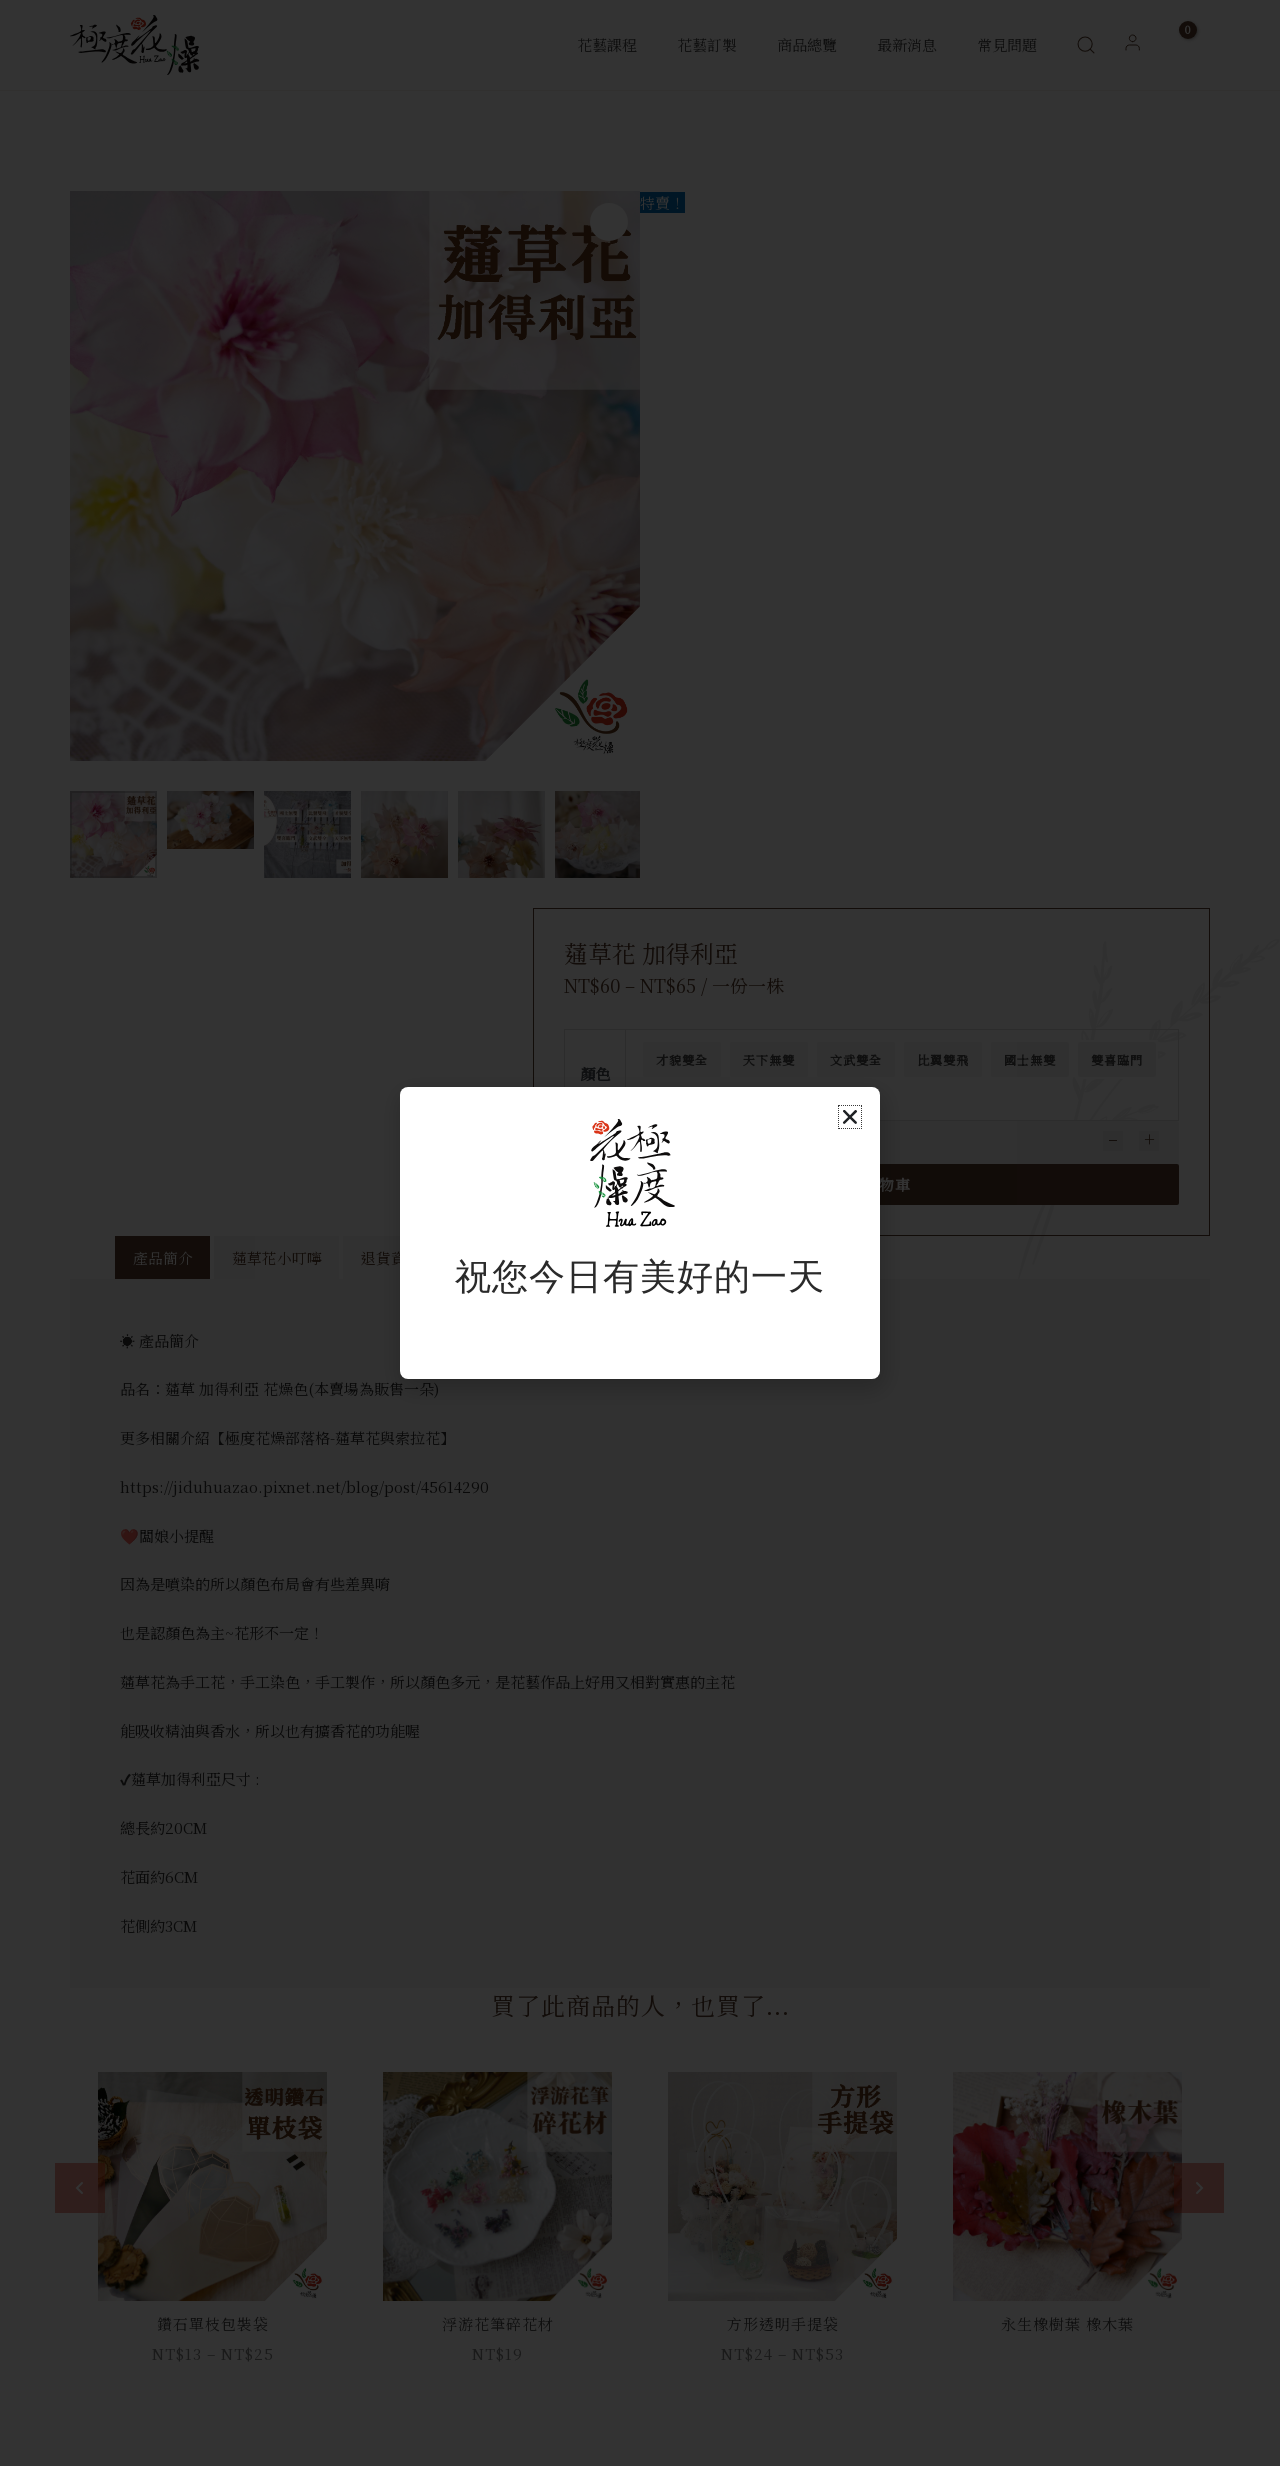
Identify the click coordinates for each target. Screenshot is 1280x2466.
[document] (640, 1233)
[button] (850, 1117)
